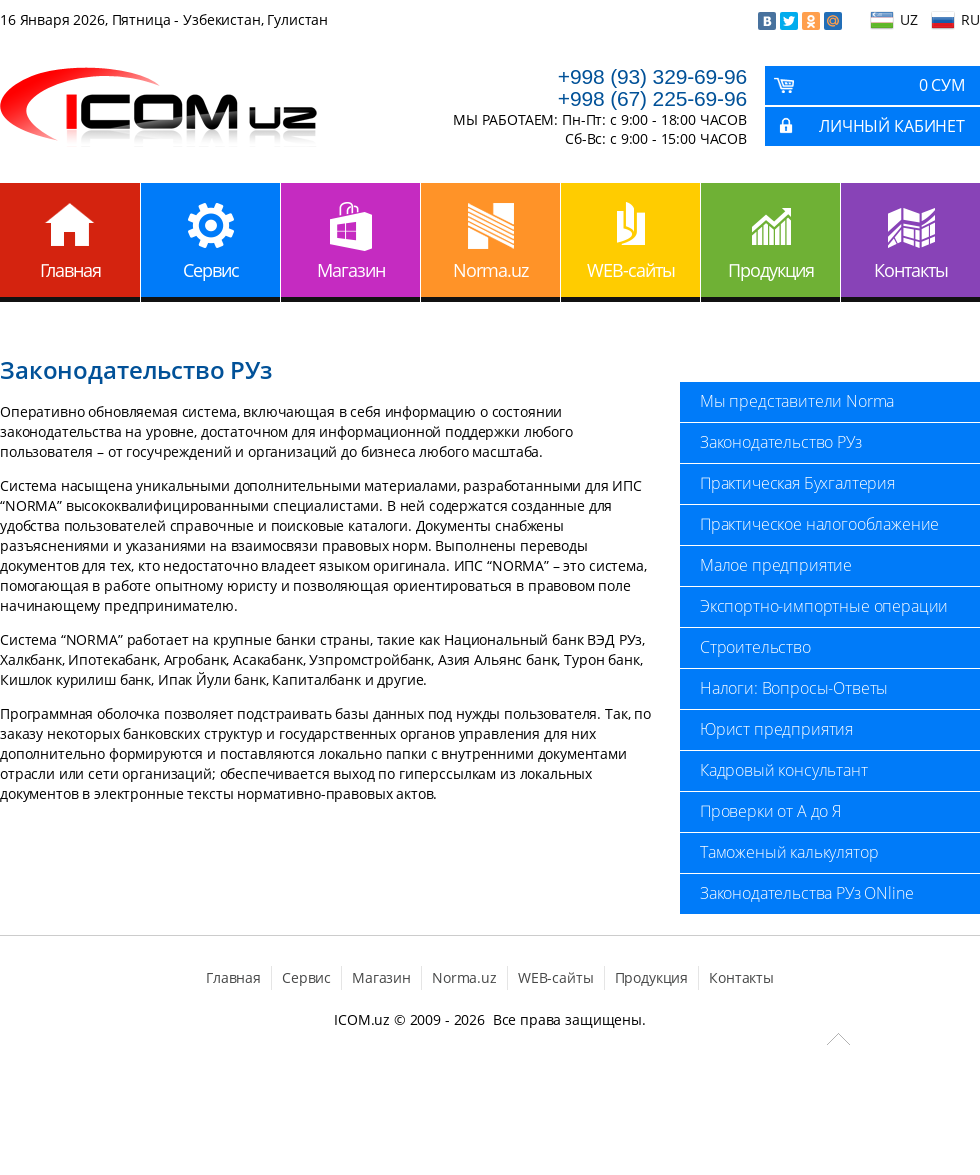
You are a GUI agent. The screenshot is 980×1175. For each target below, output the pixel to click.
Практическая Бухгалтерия (797, 483)
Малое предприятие (776, 565)
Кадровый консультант (784, 770)
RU (970, 19)
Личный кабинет (892, 126)
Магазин (351, 270)
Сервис (211, 270)
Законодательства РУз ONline (806, 893)
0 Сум (942, 85)
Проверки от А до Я (770, 811)
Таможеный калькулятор (789, 852)
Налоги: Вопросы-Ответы (794, 688)
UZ (909, 19)
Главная (70, 270)
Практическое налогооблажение (819, 524)
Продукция (771, 270)
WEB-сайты (631, 270)
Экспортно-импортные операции (824, 606)
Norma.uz (490, 270)
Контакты (911, 270)
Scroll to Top (838, 1039)
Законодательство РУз (781, 442)
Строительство (755, 647)
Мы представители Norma (797, 401)
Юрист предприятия (776, 729)
